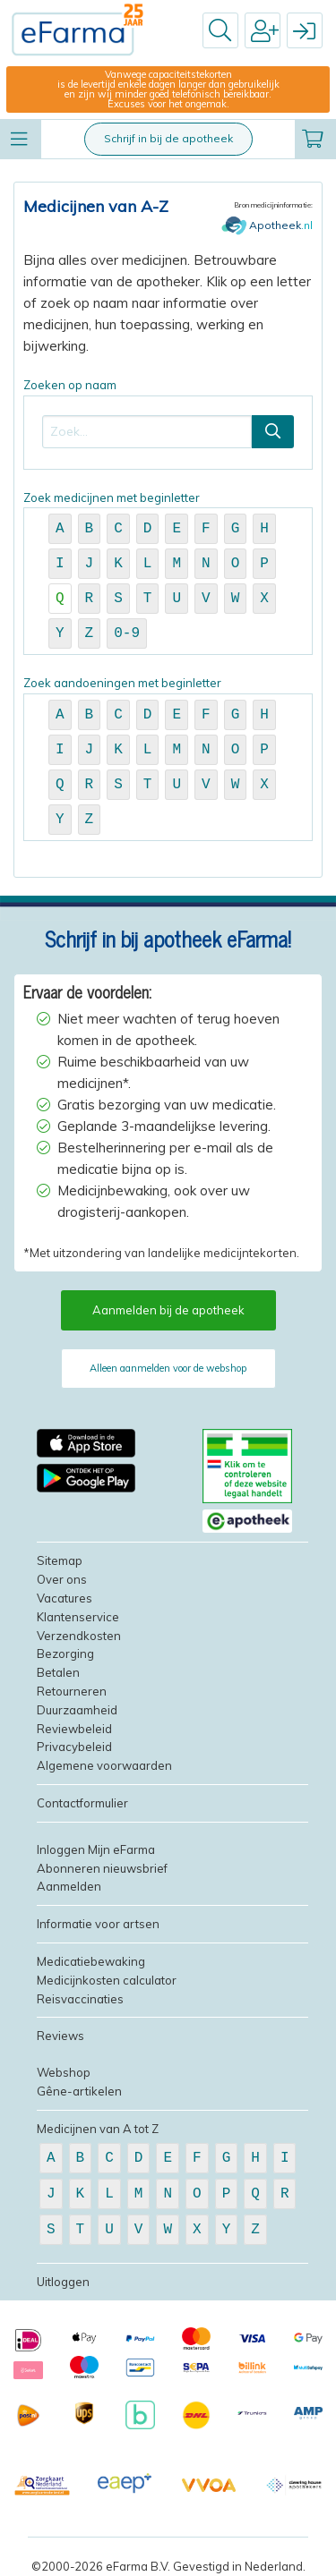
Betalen (58, 1672)
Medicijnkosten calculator (107, 1980)
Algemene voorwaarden (104, 1765)
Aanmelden (69, 1886)
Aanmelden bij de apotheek (168, 1310)
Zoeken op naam (168, 424)
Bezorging (65, 1653)
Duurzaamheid (77, 1710)
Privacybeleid (74, 1746)
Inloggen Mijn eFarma (96, 1849)
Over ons (62, 1579)
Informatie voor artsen (98, 1924)
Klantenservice (78, 1617)
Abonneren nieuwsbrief (102, 1868)
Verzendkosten (79, 1635)
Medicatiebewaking (91, 1961)
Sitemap (59, 1560)
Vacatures (64, 1598)
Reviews (60, 2035)
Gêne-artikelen (79, 2091)
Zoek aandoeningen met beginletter (168, 758)
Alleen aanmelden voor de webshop (168, 1368)
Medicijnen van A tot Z (98, 2128)
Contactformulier (82, 1803)
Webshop (63, 2072)
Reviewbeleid (74, 1729)
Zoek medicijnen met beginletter (168, 573)
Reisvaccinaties (80, 1999)
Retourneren (72, 1691)
